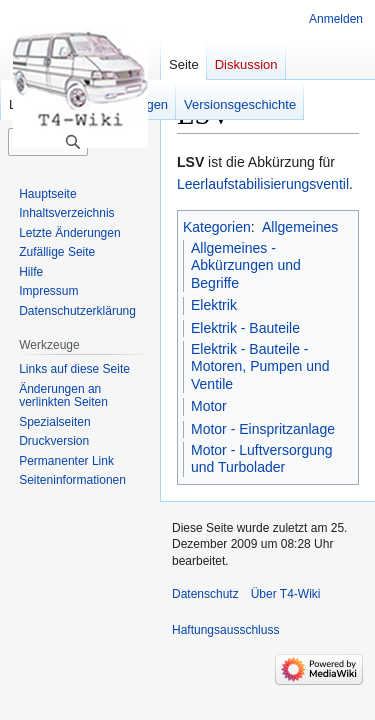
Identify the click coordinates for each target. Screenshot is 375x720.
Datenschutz (205, 594)
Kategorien (217, 227)
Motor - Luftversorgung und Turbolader (262, 459)
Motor (209, 406)
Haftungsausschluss (225, 630)
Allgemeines (300, 227)
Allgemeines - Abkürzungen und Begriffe (246, 265)
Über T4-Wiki (286, 594)
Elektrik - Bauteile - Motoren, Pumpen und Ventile (260, 366)
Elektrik (214, 305)
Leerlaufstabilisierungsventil (263, 184)
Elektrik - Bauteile (245, 328)
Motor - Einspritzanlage (263, 429)
